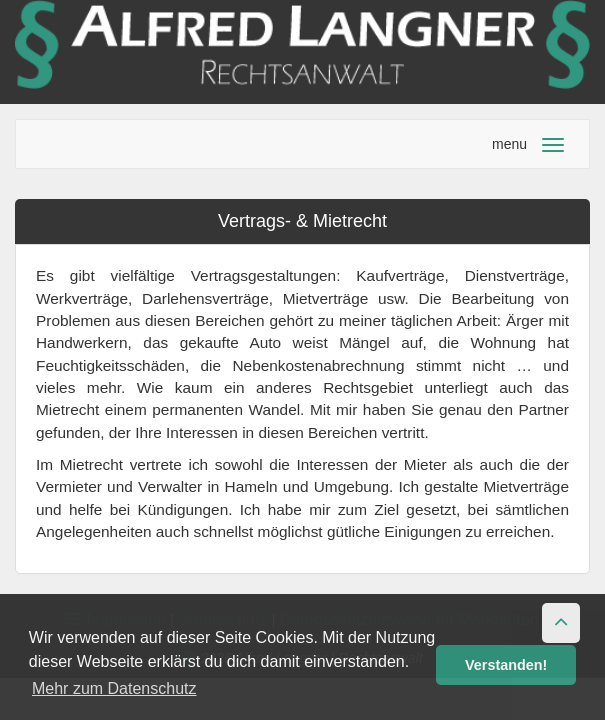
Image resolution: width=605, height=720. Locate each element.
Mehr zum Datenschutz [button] (114, 688)
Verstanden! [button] (506, 665)
